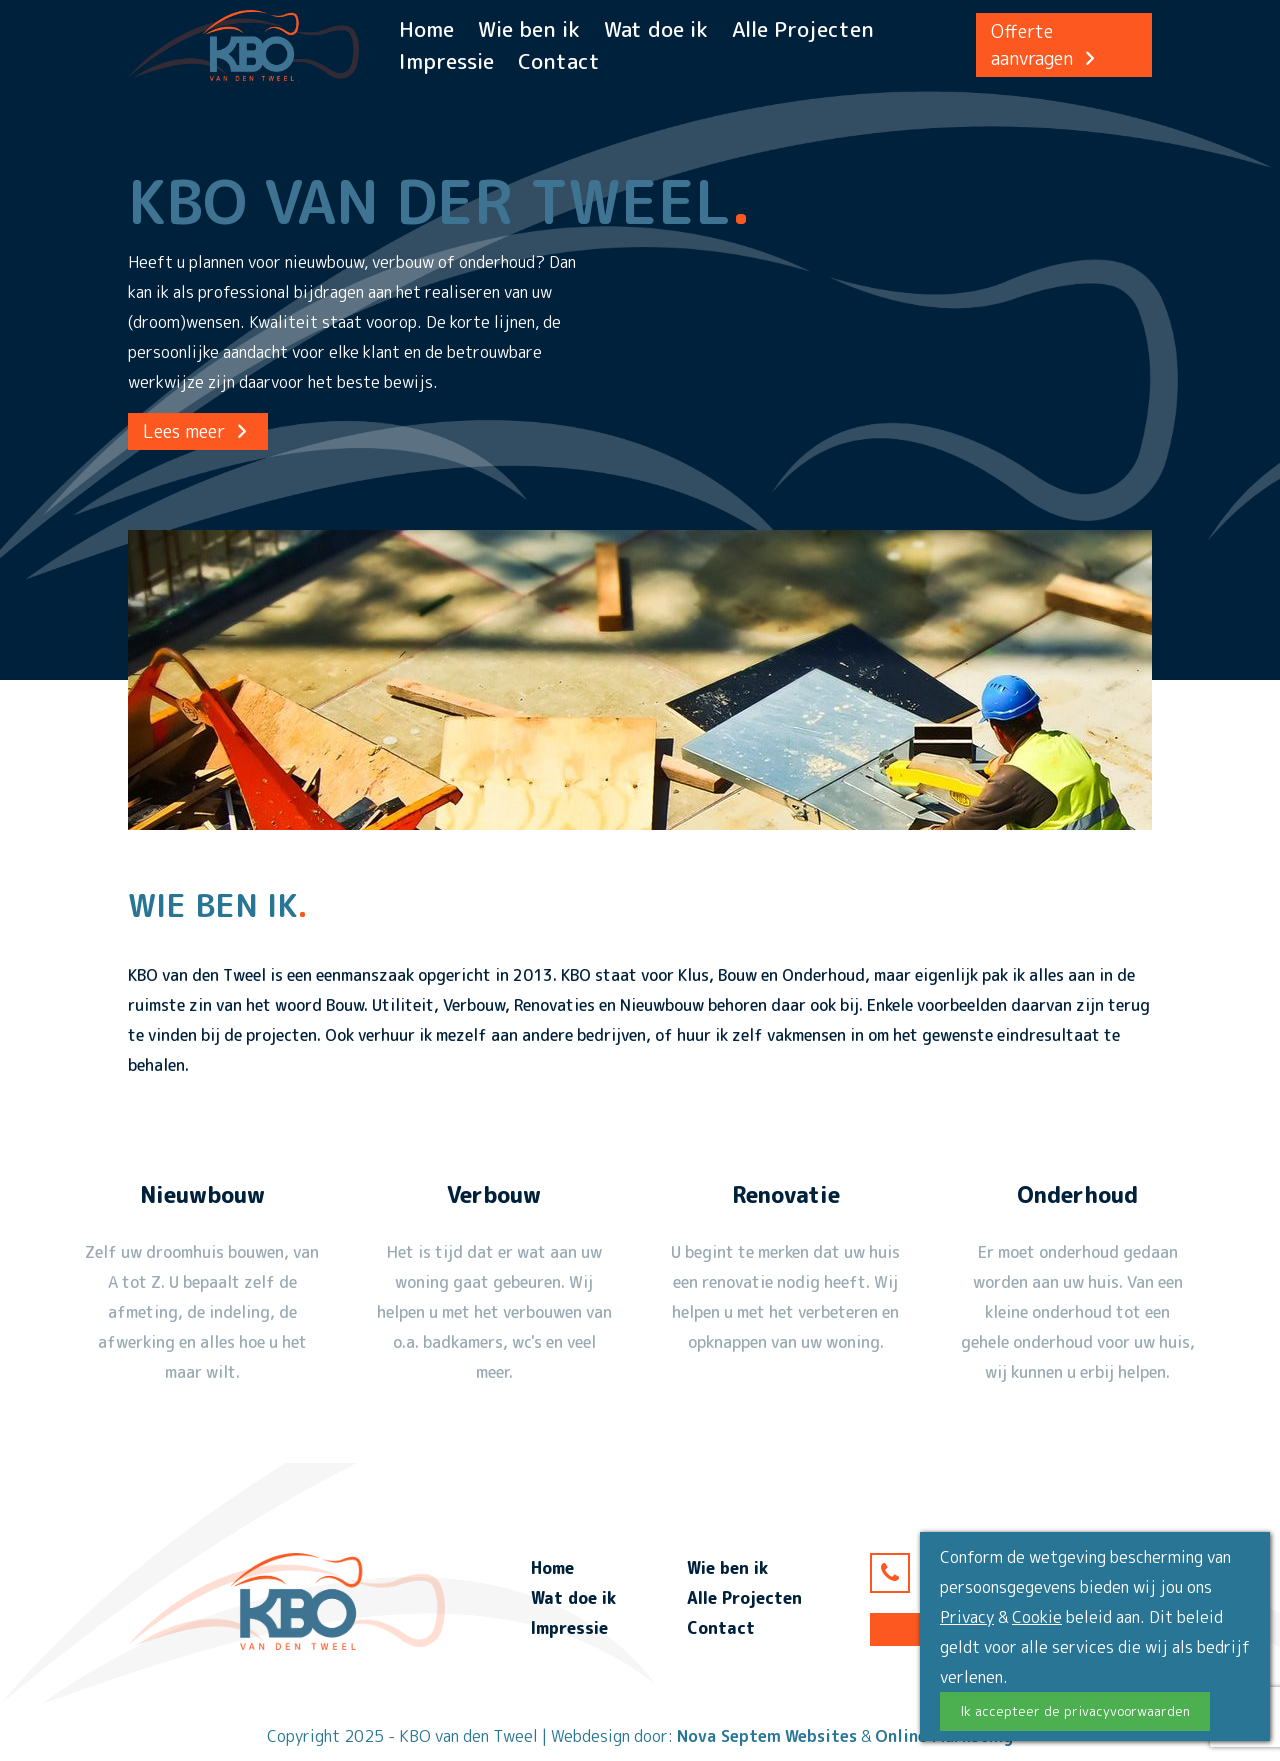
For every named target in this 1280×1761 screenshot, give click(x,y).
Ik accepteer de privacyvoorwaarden (1075, 1711)
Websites (821, 1736)
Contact (559, 61)
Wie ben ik (529, 29)
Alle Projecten (803, 29)
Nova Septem (729, 1736)
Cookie (1037, 1617)
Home (426, 29)
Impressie (446, 61)
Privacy (967, 1617)
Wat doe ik (656, 29)
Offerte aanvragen (1046, 45)
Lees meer (198, 431)
